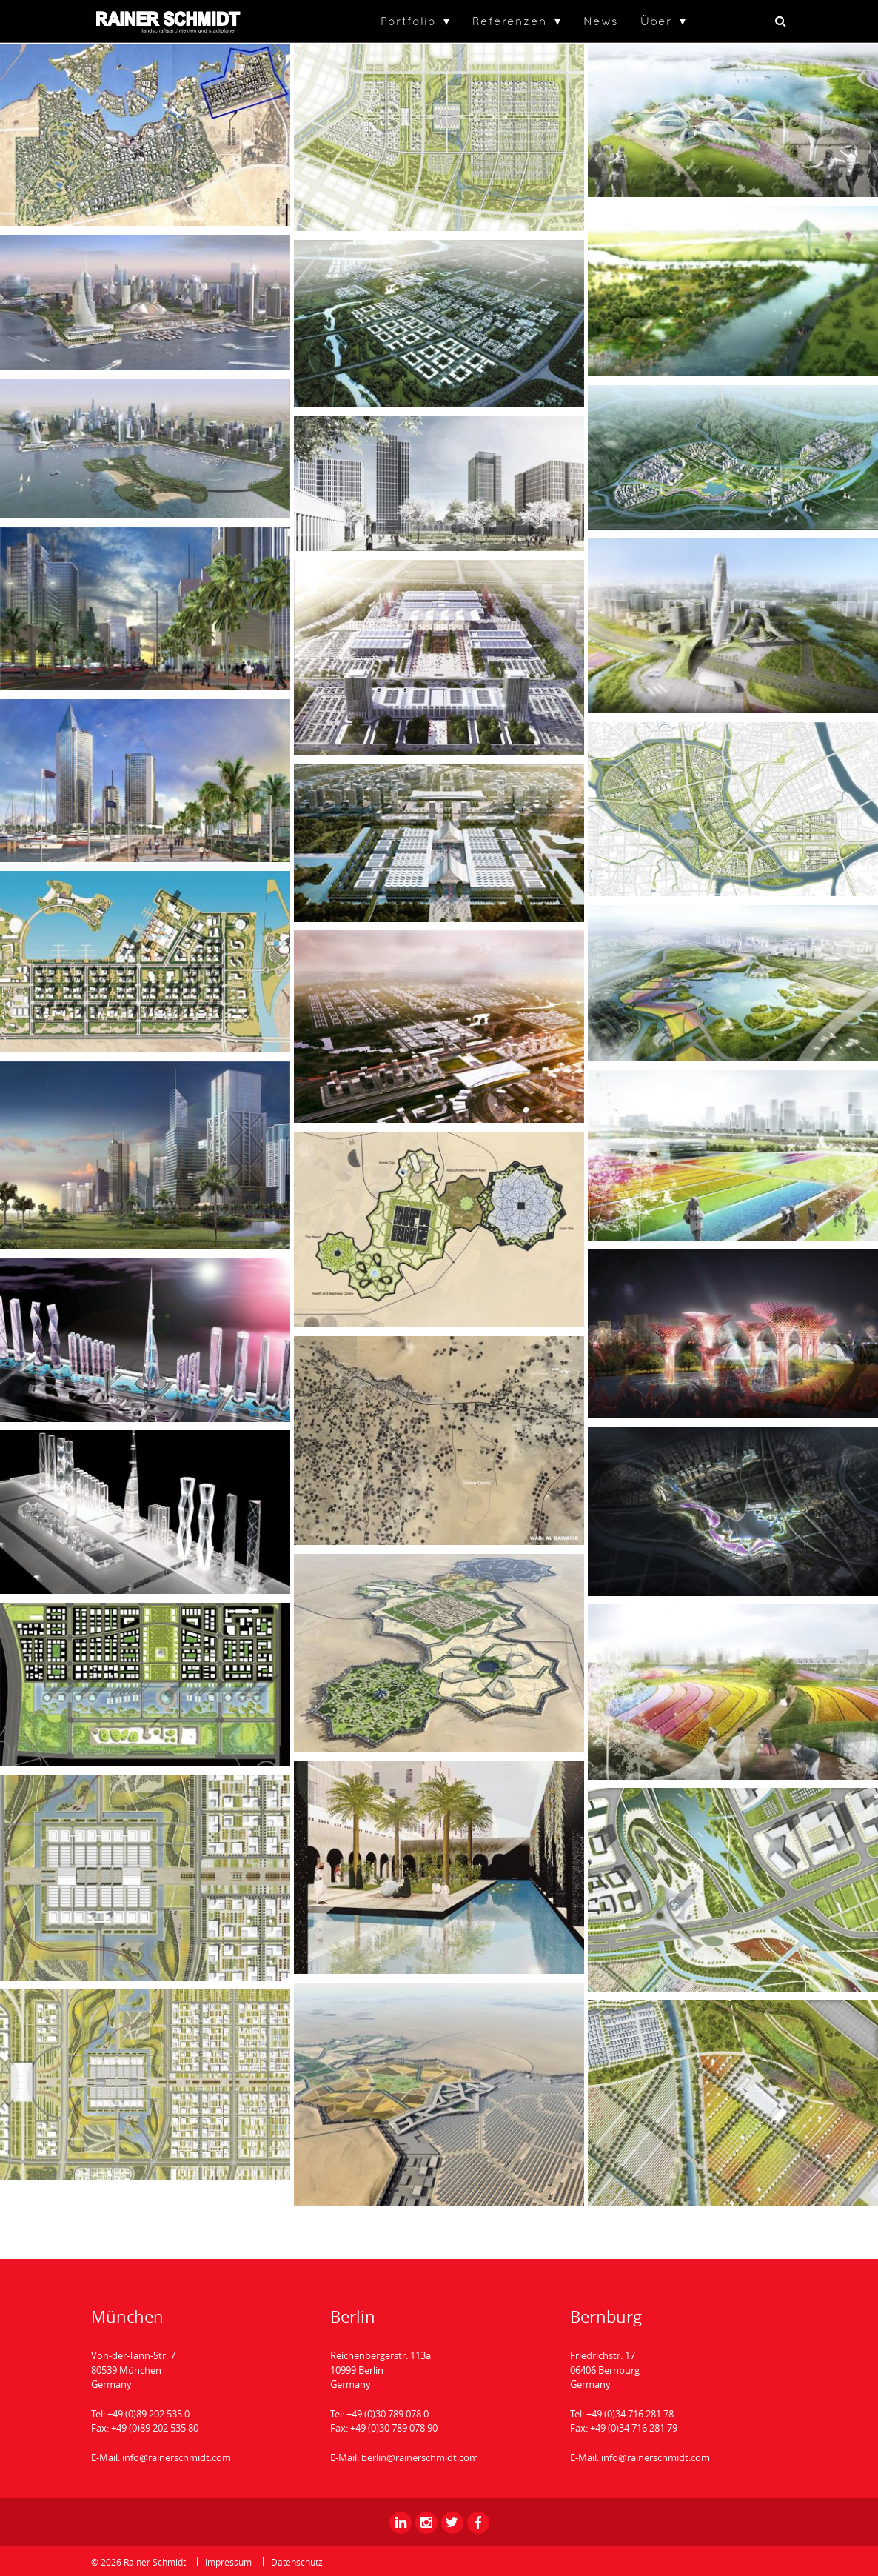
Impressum (228, 2562)
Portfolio (408, 20)
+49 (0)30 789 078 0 (387, 2413)
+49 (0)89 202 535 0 (148, 2413)
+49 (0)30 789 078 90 (394, 2428)
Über (656, 20)
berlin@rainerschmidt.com (419, 2457)
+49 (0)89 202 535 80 (154, 2428)
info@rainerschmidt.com (176, 2457)
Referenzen (509, 20)
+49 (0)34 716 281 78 (630, 2413)
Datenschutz (297, 2562)
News (600, 20)
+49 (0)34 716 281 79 (633, 2428)
